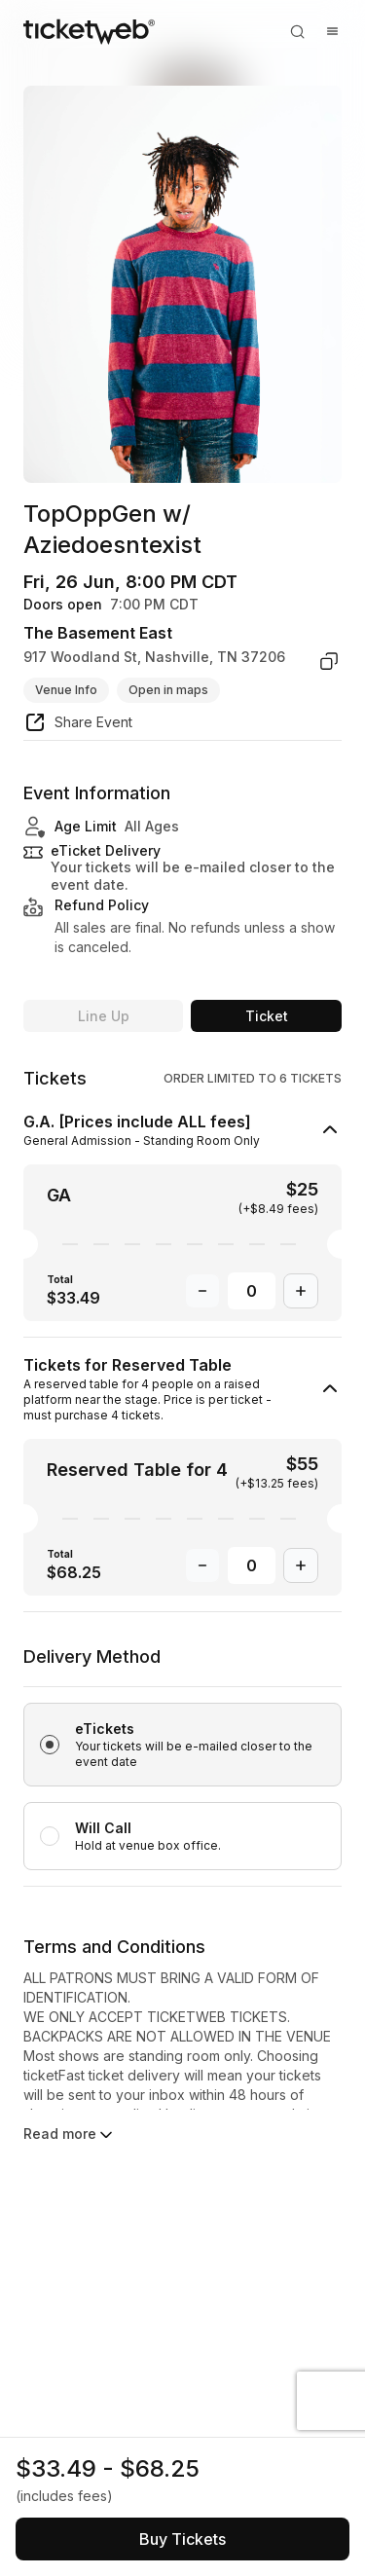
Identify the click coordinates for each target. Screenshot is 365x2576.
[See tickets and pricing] (182, 2539)
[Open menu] (332, 31)
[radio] (182, 1744)
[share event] (77, 725)
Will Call (103, 1828)
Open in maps (168, 689)
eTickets (104, 1728)
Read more (69, 2135)
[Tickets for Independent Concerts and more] (89, 31)
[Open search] (297, 31)
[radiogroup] (182, 1765)
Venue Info (66, 689)
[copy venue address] (329, 661)
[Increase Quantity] (300, 1290)
